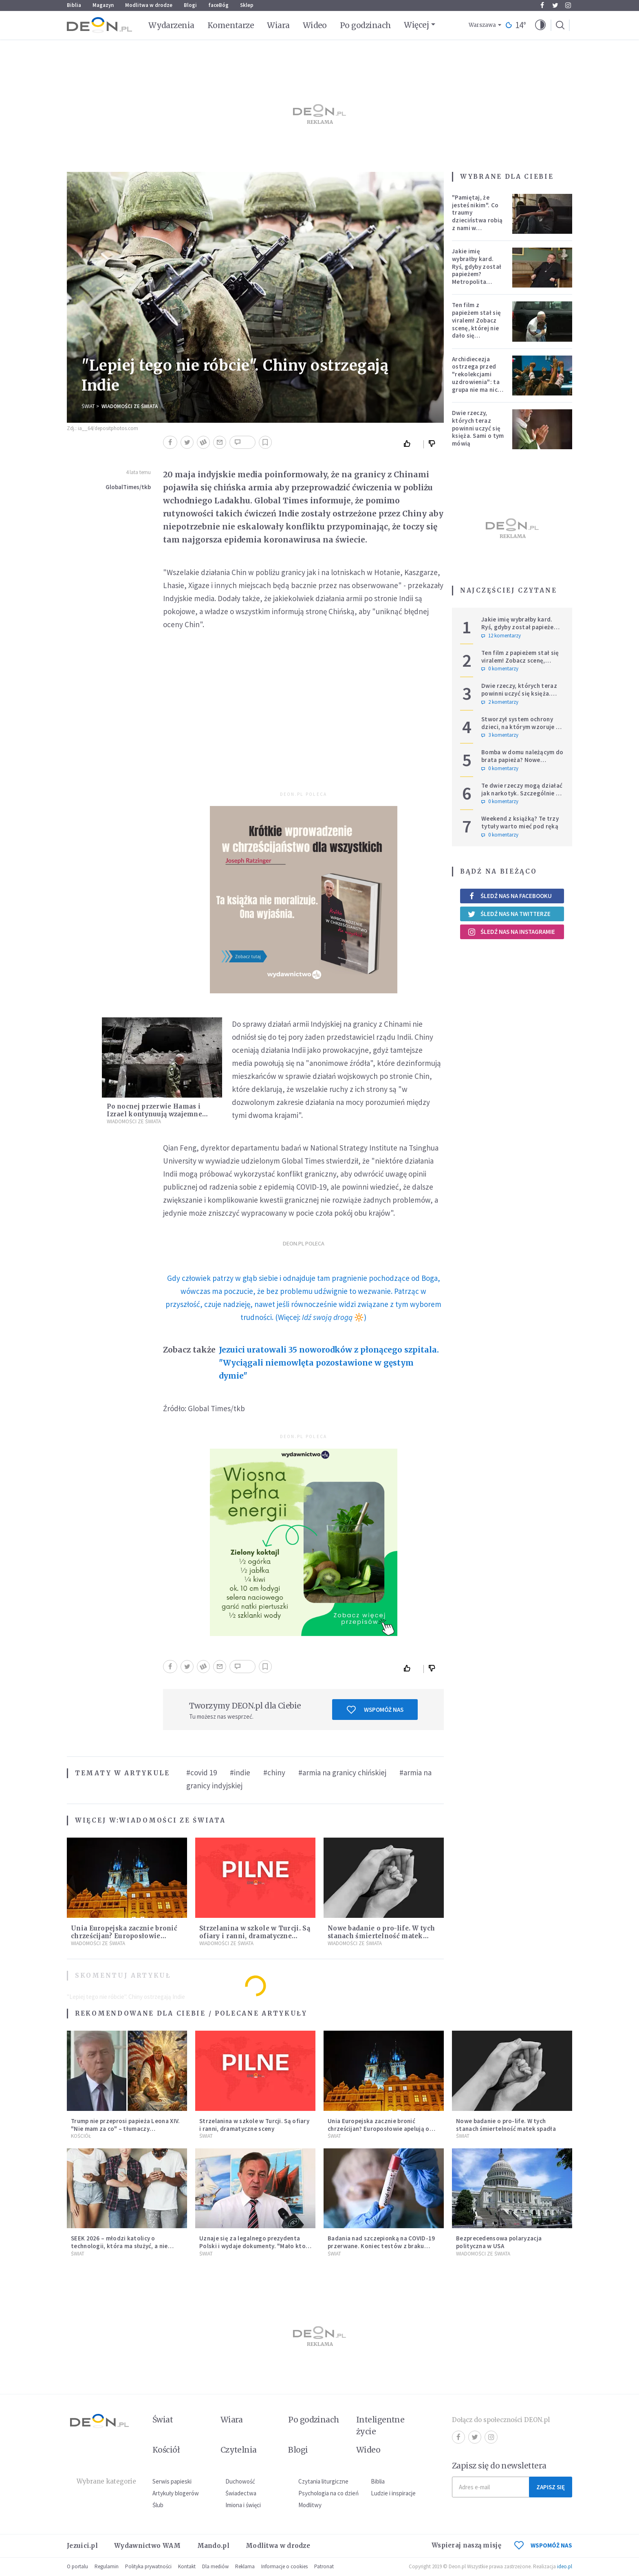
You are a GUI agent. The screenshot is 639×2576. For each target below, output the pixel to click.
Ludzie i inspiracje (393, 2493)
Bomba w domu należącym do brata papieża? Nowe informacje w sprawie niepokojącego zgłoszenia (522, 763)
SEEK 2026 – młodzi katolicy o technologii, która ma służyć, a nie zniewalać (119, 2246)
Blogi (190, 5)
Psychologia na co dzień (328, 2493)
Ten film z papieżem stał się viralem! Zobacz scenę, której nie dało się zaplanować (476, 324)
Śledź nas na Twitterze (509, 914)
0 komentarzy (499, 668)
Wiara (278, 25)
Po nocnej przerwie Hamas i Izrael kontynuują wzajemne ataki (154, 1114)
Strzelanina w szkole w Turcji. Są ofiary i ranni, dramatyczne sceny (254, 1936)
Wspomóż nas (375, 1710)
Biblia (74, 5)
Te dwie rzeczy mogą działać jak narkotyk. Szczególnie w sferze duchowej (521, 793)
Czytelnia (238, 2450)
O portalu (77, 2566)
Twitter (555, 5)
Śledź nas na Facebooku (509, 896)
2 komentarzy (499, 702)
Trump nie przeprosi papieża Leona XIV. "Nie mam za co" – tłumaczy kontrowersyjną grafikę (125, 2128)
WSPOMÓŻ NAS (543, 2545)
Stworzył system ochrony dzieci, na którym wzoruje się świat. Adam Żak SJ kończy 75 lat (522, 730)
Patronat (324, 2566)
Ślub (157, 2505)
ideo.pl (564, 2566)
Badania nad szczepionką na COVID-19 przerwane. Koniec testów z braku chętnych (381, 2246)
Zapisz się (550, 2487)
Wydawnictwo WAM (147, 2546)
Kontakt (187, 2566)
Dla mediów (215, 2566)
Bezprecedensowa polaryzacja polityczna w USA (499, 2242)
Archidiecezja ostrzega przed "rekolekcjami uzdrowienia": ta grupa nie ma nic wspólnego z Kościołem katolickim (476, 385)
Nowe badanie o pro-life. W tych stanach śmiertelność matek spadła (381, 1936)
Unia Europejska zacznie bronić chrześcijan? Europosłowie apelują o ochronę (124, 1936)
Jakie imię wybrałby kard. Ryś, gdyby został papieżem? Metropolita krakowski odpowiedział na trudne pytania (476, 277)
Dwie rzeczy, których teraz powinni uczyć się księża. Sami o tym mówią (478, 428)
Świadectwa (240, 2493)
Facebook (542, 5)
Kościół (81, 2135)
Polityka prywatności (148, 2566)
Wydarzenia (171, 25)
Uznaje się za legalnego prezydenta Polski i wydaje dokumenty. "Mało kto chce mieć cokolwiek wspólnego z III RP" (252, 2249)
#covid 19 (201, 1772)
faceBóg (218, 5)
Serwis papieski (172, 2481)
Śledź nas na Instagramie (511, 932)
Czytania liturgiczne (323, 2481)
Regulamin (107, 2566)
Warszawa (482, 25)
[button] (540, 25)
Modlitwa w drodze (148, 5)
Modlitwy (310, 2505)
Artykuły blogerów (175, 2493)
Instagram (568, 5)
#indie (240, 1772)
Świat (88, 406)
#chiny (274, 1772)
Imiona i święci (243, 2505)
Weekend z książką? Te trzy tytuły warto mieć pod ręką (520, 822)
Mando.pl (213, 2546)
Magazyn (103, 5)
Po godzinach (365, 25)
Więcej (416, 25)
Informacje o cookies (284, 2566)
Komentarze (230, 25)
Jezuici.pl (82, 2546)
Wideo (315, 25)
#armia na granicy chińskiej (342, 1772)
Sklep (246, 5)
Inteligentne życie (380, 2425)
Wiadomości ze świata (129, 406)
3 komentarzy (499, 735)
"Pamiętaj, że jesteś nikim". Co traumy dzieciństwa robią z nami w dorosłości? (477, 216)
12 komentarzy (501, 635)
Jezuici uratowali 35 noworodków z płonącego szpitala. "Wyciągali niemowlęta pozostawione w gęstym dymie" (329, 1363)
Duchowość (240, 2481)
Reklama (245, 2566)
